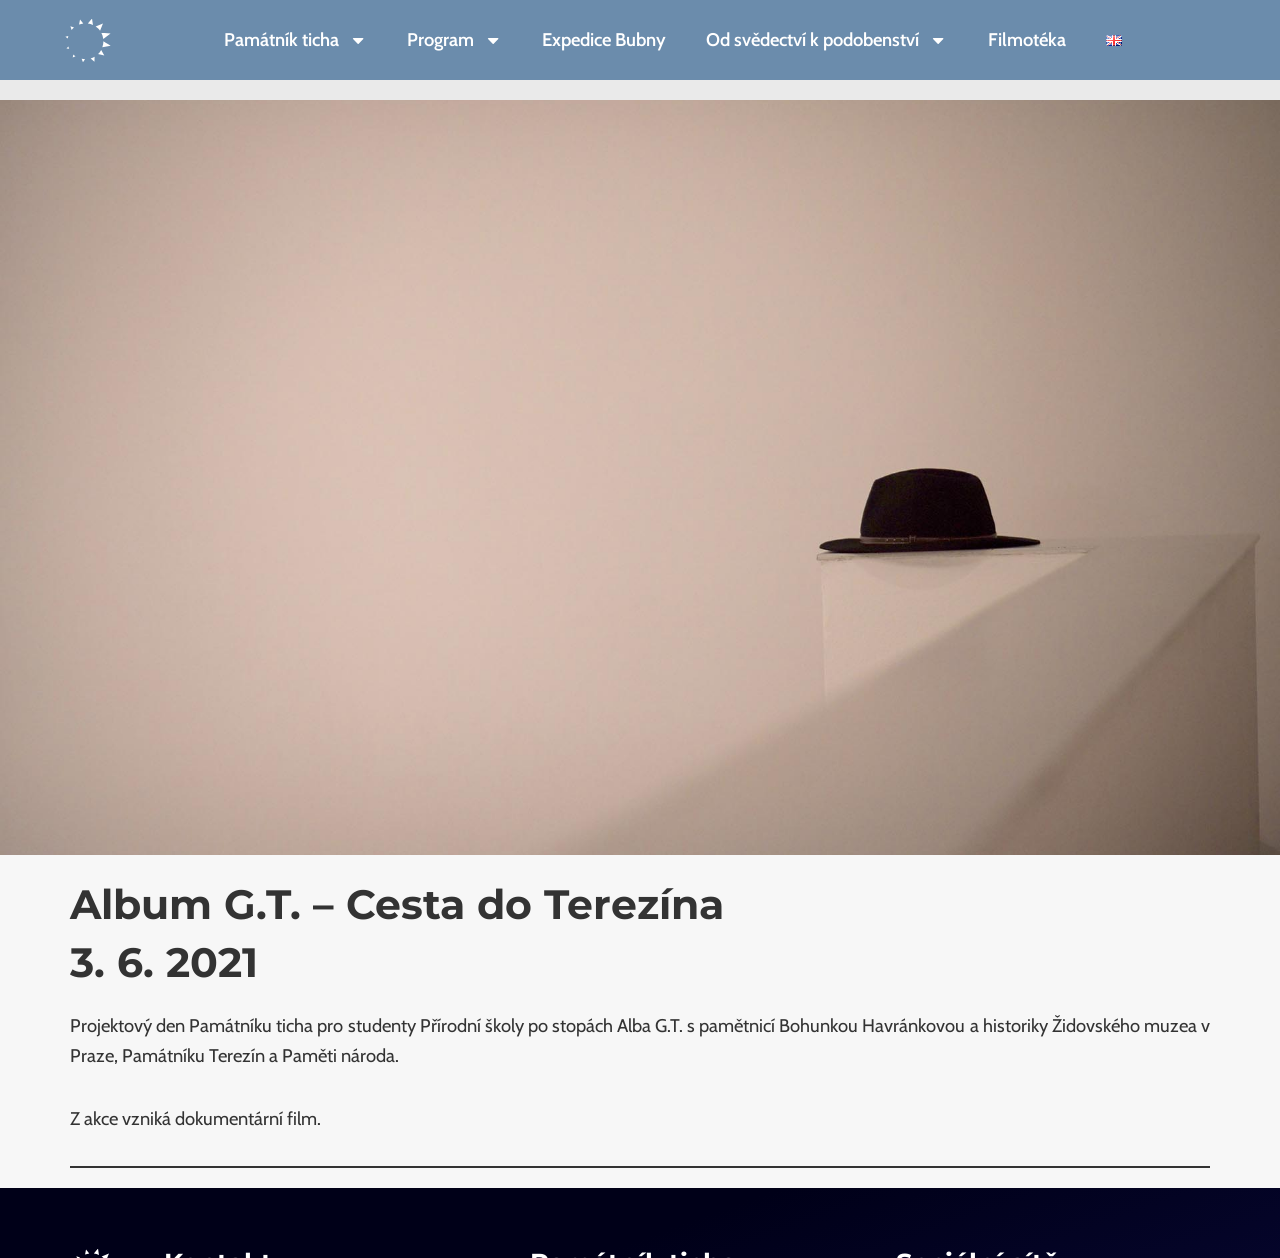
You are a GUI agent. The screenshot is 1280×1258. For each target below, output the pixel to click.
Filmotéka (1027, 39)
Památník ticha (295, 40)
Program (454, 40)
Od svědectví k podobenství (826, 40)
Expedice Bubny (604, 39)
